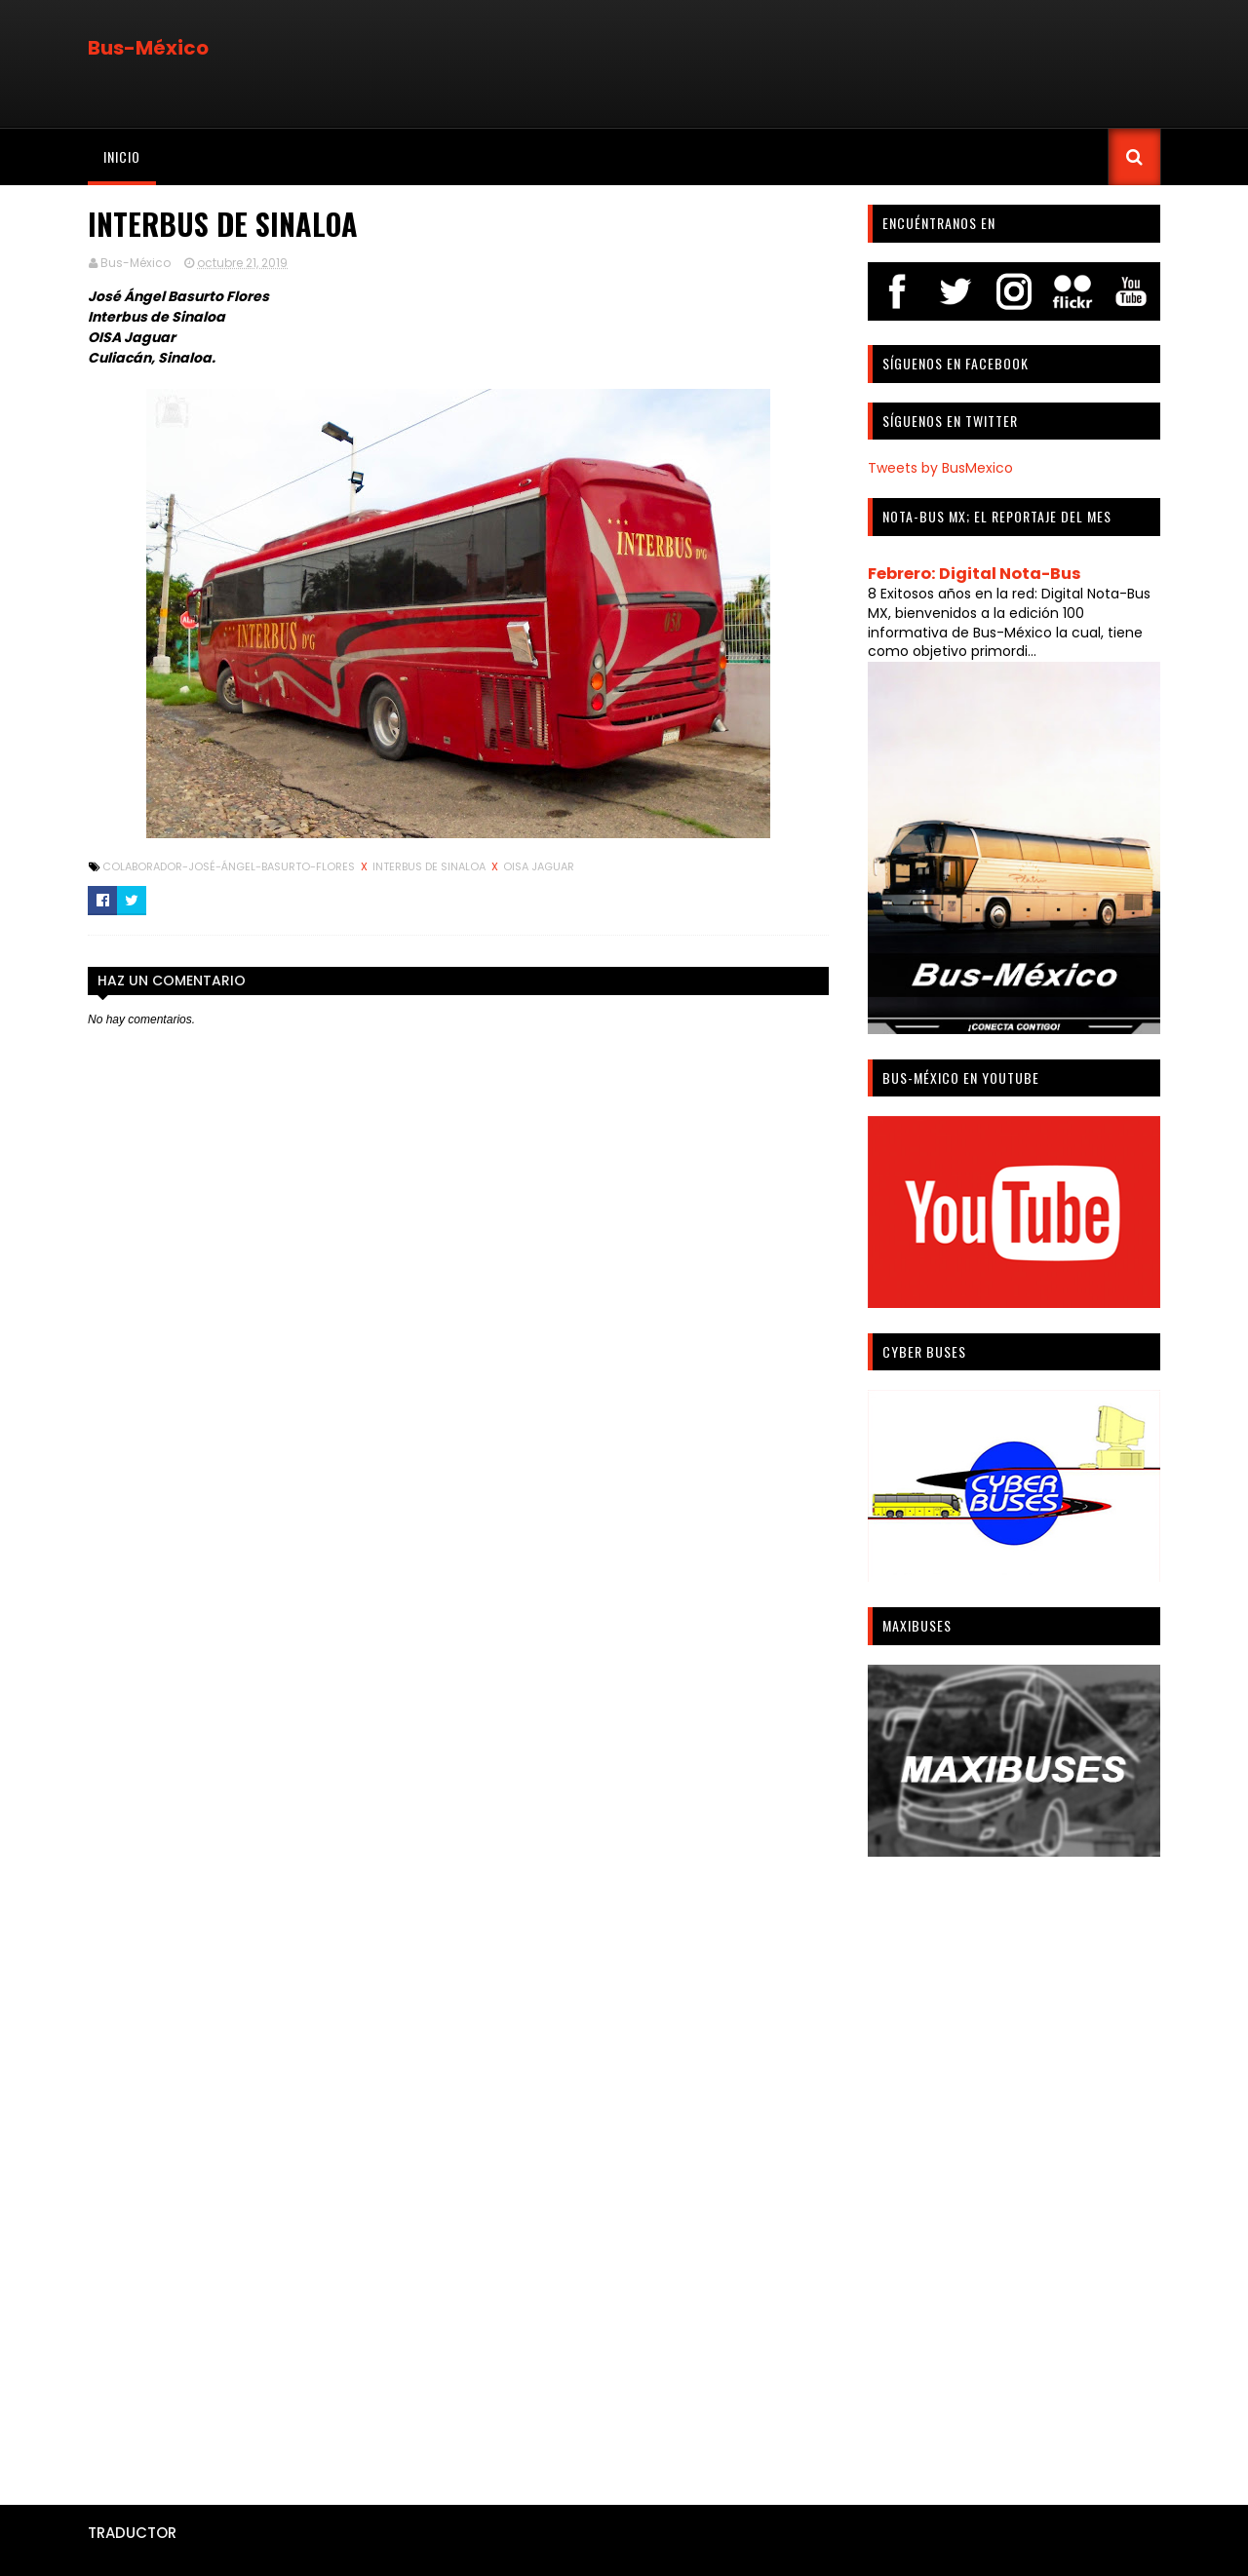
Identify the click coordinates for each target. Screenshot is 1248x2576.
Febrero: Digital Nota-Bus (974, 573)
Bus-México (148, 47)
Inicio (121, 156)
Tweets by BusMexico (940, 468)
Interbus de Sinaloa (430, 866)
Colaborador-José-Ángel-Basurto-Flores (230, 866)
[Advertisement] (1014, 2173)
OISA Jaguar (538, 866)
